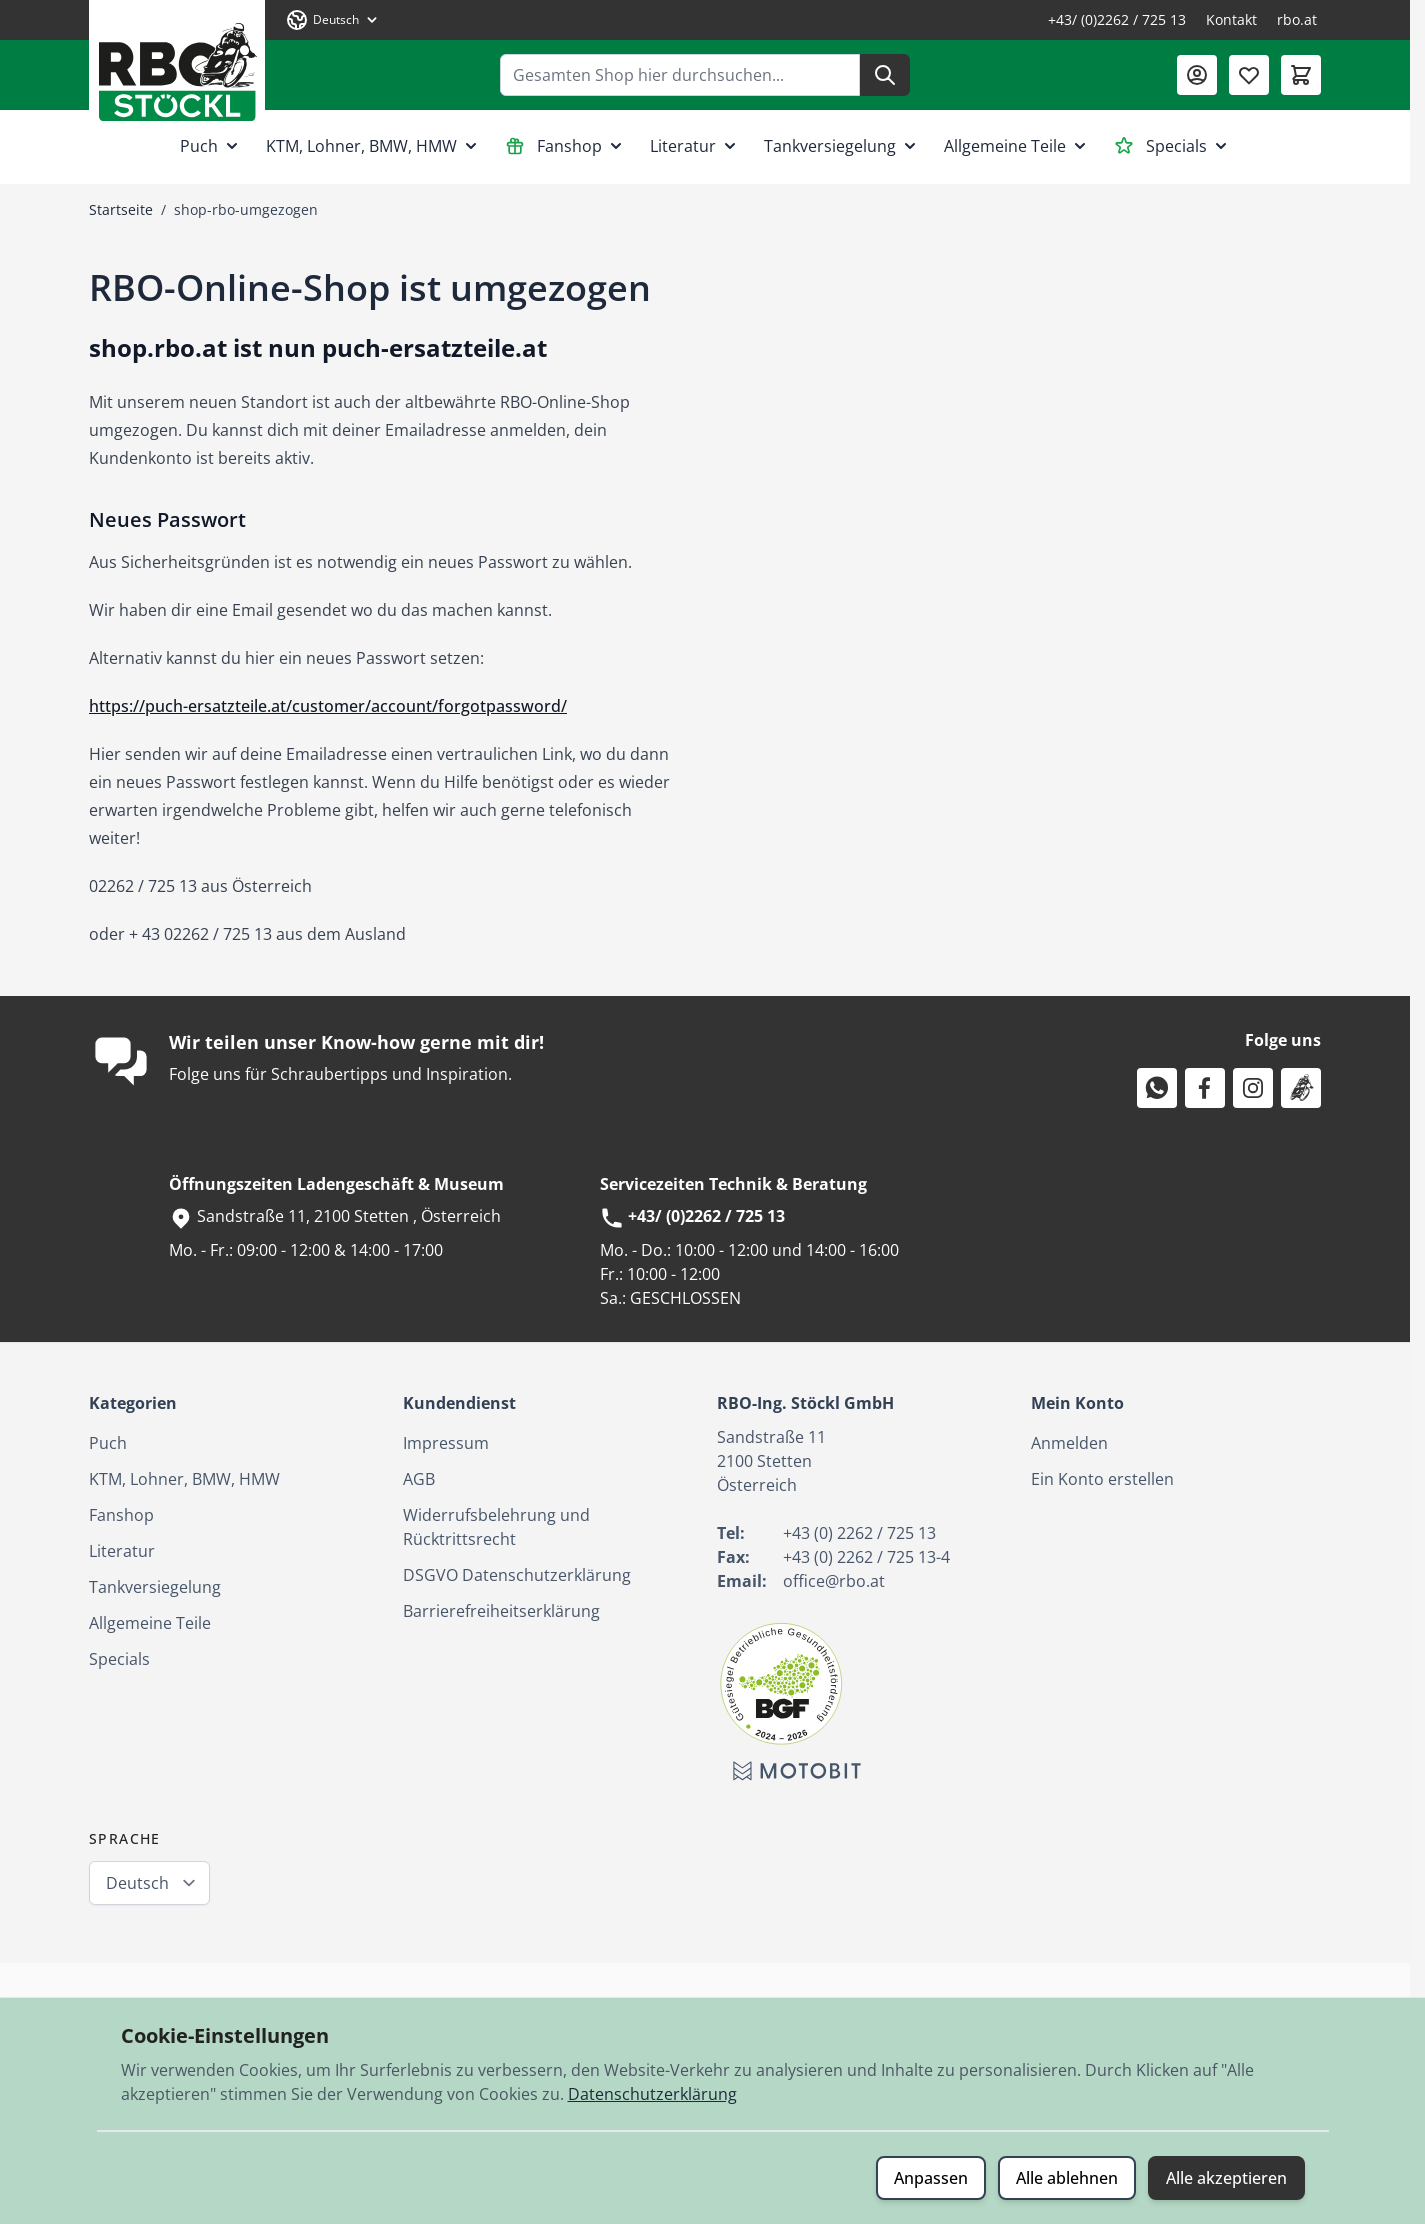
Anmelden (1069, 1443)
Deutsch (137, 1883)
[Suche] (885, 75)
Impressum (446, 1443)
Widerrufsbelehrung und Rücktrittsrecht (496, 1527)
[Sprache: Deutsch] (333, 20)
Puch (211, 146)
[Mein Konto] (1197, 75)
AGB (419, 1479)
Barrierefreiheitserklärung (501, 1611)
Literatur (695, 146)
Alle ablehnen (1067, 2178)
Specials (1172, 146)
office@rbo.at (834, 1581)
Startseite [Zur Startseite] (121, 209)
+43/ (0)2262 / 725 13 (1117, 19)
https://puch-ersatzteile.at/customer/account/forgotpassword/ (328, 706)
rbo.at (1297, 19)
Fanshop (565, 146)
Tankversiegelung (842, 146)
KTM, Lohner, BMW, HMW (373, 146)
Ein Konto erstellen (1102, 1479)
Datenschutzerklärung (652, 2094)
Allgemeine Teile (1017, 146)
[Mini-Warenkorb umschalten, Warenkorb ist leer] (1301, 75)
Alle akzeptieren (1226, 2178)
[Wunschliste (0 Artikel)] (1249, 75)
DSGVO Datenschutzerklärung (517, 1575)
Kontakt (1231, 19)
